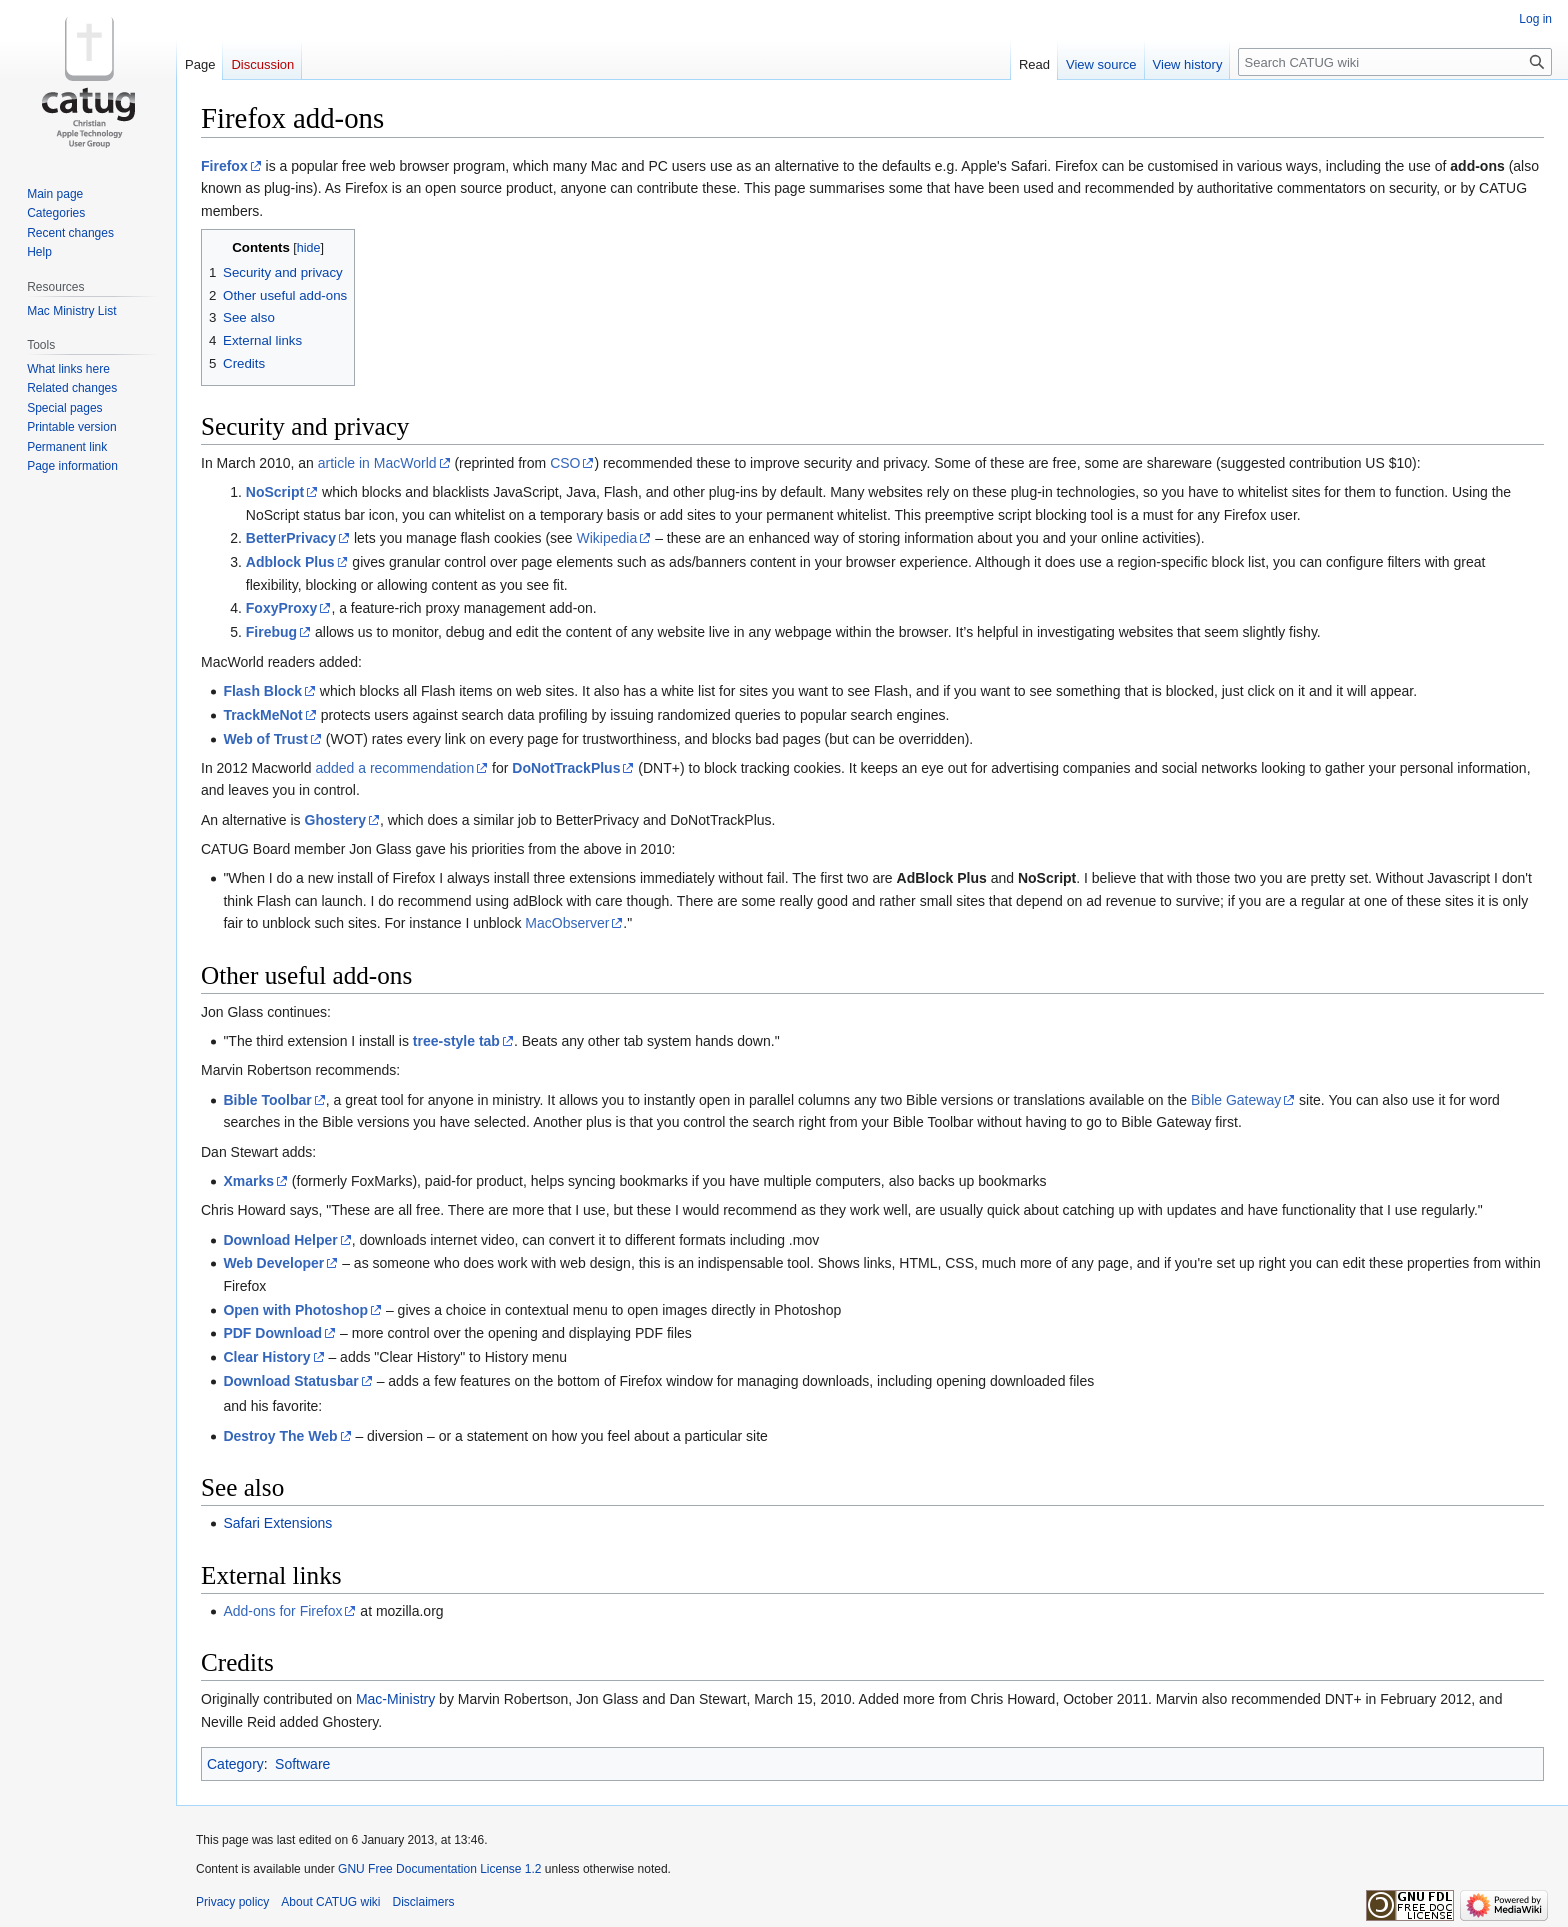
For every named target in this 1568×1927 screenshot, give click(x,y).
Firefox (224, 166)
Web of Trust (265, 739)
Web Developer (273, 1263)
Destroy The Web (280, 1436)
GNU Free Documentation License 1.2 (439, 1869)
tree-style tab (456, 1041)
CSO (565, 463)
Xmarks (248, 1181)
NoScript (275, 492)
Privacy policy (232, 1902)
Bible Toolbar (267, 1100)
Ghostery (335, 820)
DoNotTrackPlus (566, 768)
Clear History (266, 1357)
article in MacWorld (377, 463)
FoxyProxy (282, 608)
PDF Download (272, 1333)
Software (302, 1764)
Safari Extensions (277, 1523)
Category (235, 1764)
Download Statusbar (290, 1381)
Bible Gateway (1236, 1100)
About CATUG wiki (330, 1902)
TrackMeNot (262, 715)
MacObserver (567, 923)
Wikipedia (607, 538)
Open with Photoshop (295, 1310)
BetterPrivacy (291, 538)
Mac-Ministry (395, 1699)
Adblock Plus (290, 562)
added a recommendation (394, 768)
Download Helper (280, 1240)
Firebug (271, 632)
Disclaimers (424, 1902)
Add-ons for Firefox (282, 1611)
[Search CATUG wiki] (1395, 62)
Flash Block (262, 691)
